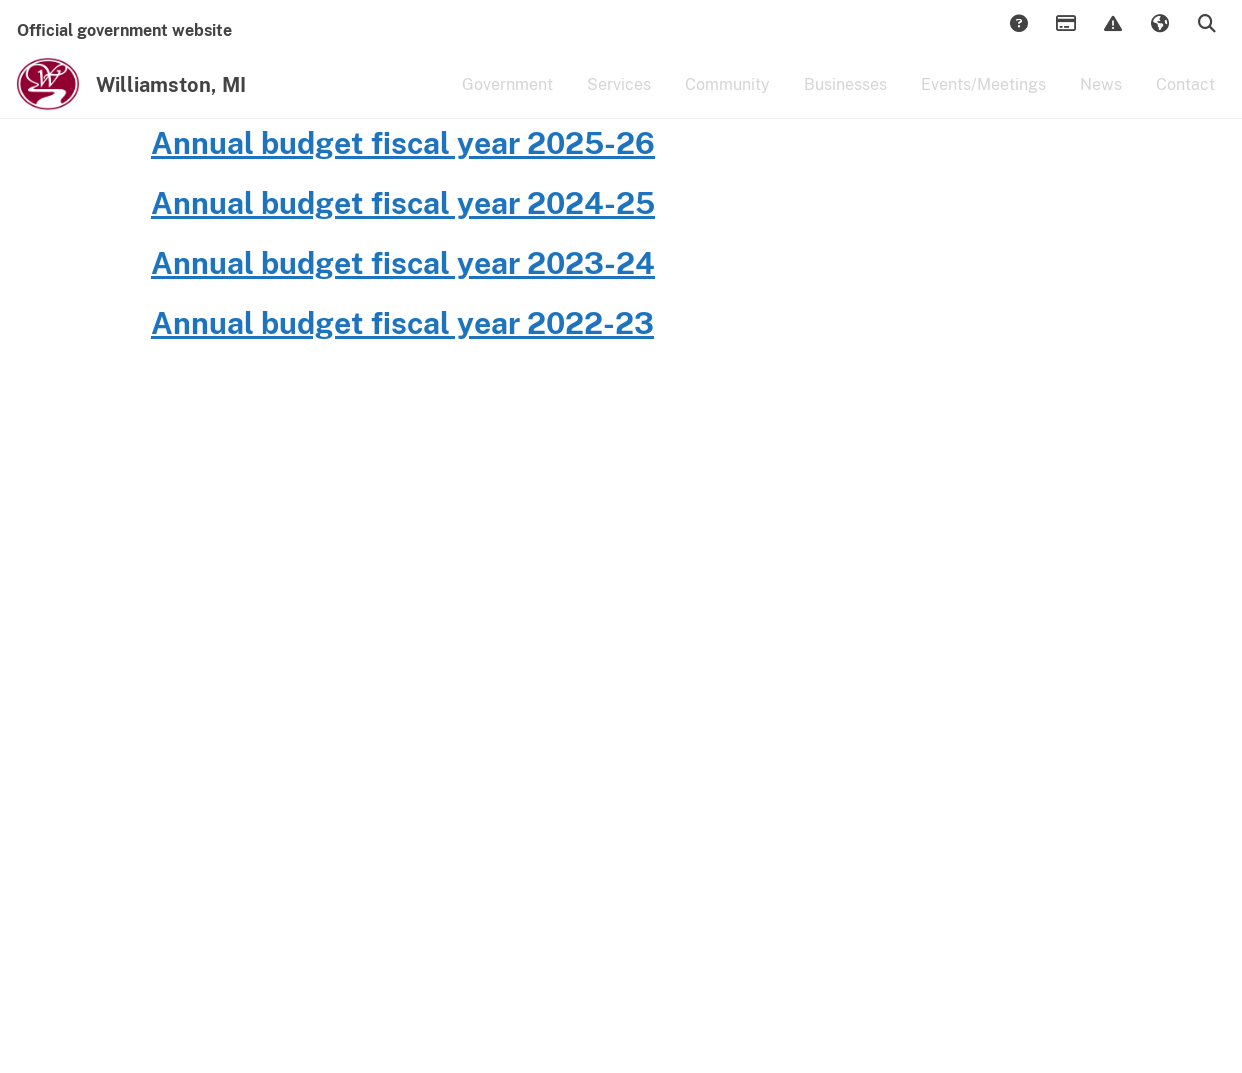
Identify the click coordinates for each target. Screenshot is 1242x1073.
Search (1206, 25)
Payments (1065, 25)
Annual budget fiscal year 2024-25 (403, 323)
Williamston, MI (171, 98)
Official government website (124, 30)
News (1101, 97)
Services (619, 97)
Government (507, 97)
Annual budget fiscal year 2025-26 (403, 263)
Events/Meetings (983, 97)
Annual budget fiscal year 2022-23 (402, 443)
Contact (1185, 97)
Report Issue (1112, 25)
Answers (1018, 25)
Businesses (845, 97)
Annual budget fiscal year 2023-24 (403, 383)
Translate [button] (1159, 25)
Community (727, 97)
